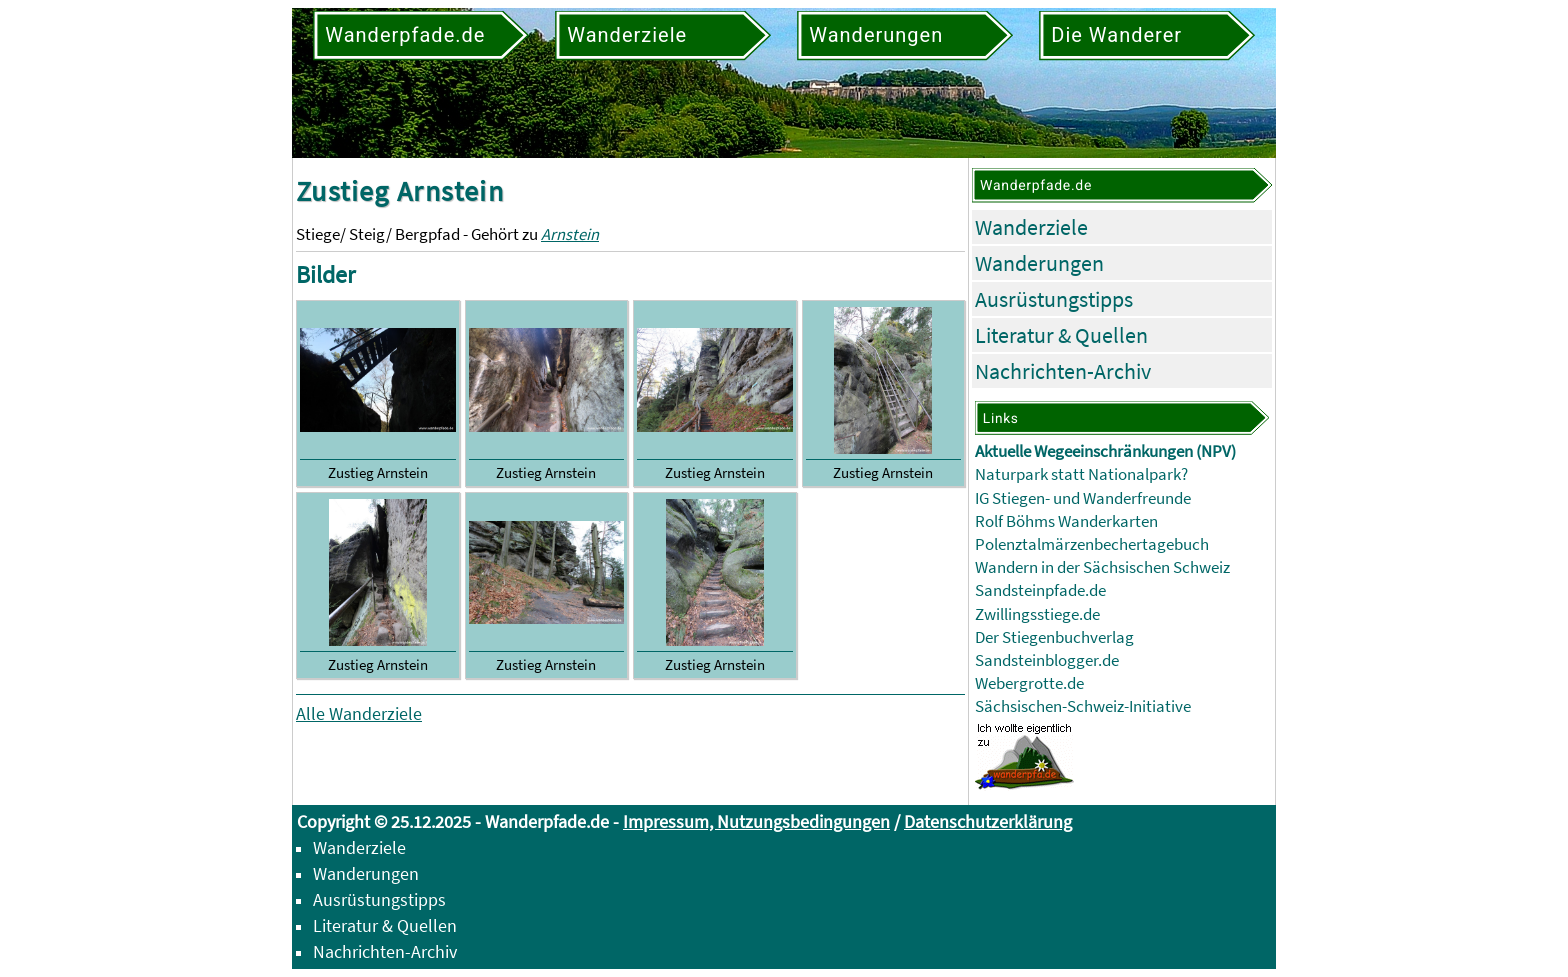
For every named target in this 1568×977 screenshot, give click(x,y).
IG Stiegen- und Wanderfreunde (1083, 498)
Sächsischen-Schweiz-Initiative (1083, 706)
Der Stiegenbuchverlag (1054, 637)
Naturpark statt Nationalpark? (1081, 474)
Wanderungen (1039, 263)
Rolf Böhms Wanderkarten (1066, 521)
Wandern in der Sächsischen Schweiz (1102, 567)
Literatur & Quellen (1061, 335)
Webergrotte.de (1029, 683)
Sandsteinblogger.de (1047, 660)
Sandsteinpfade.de (1040, 590)
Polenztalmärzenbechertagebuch (1092, 544)
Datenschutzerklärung (988, 821)
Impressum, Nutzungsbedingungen (756, 821)
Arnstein (570, 234)
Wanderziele (1031, 227)
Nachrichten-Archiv (1063, 371)
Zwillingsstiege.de (1037, 614)
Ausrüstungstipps (1054, 299)
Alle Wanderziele (359, 713)
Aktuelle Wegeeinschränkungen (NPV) (1105, 451)
